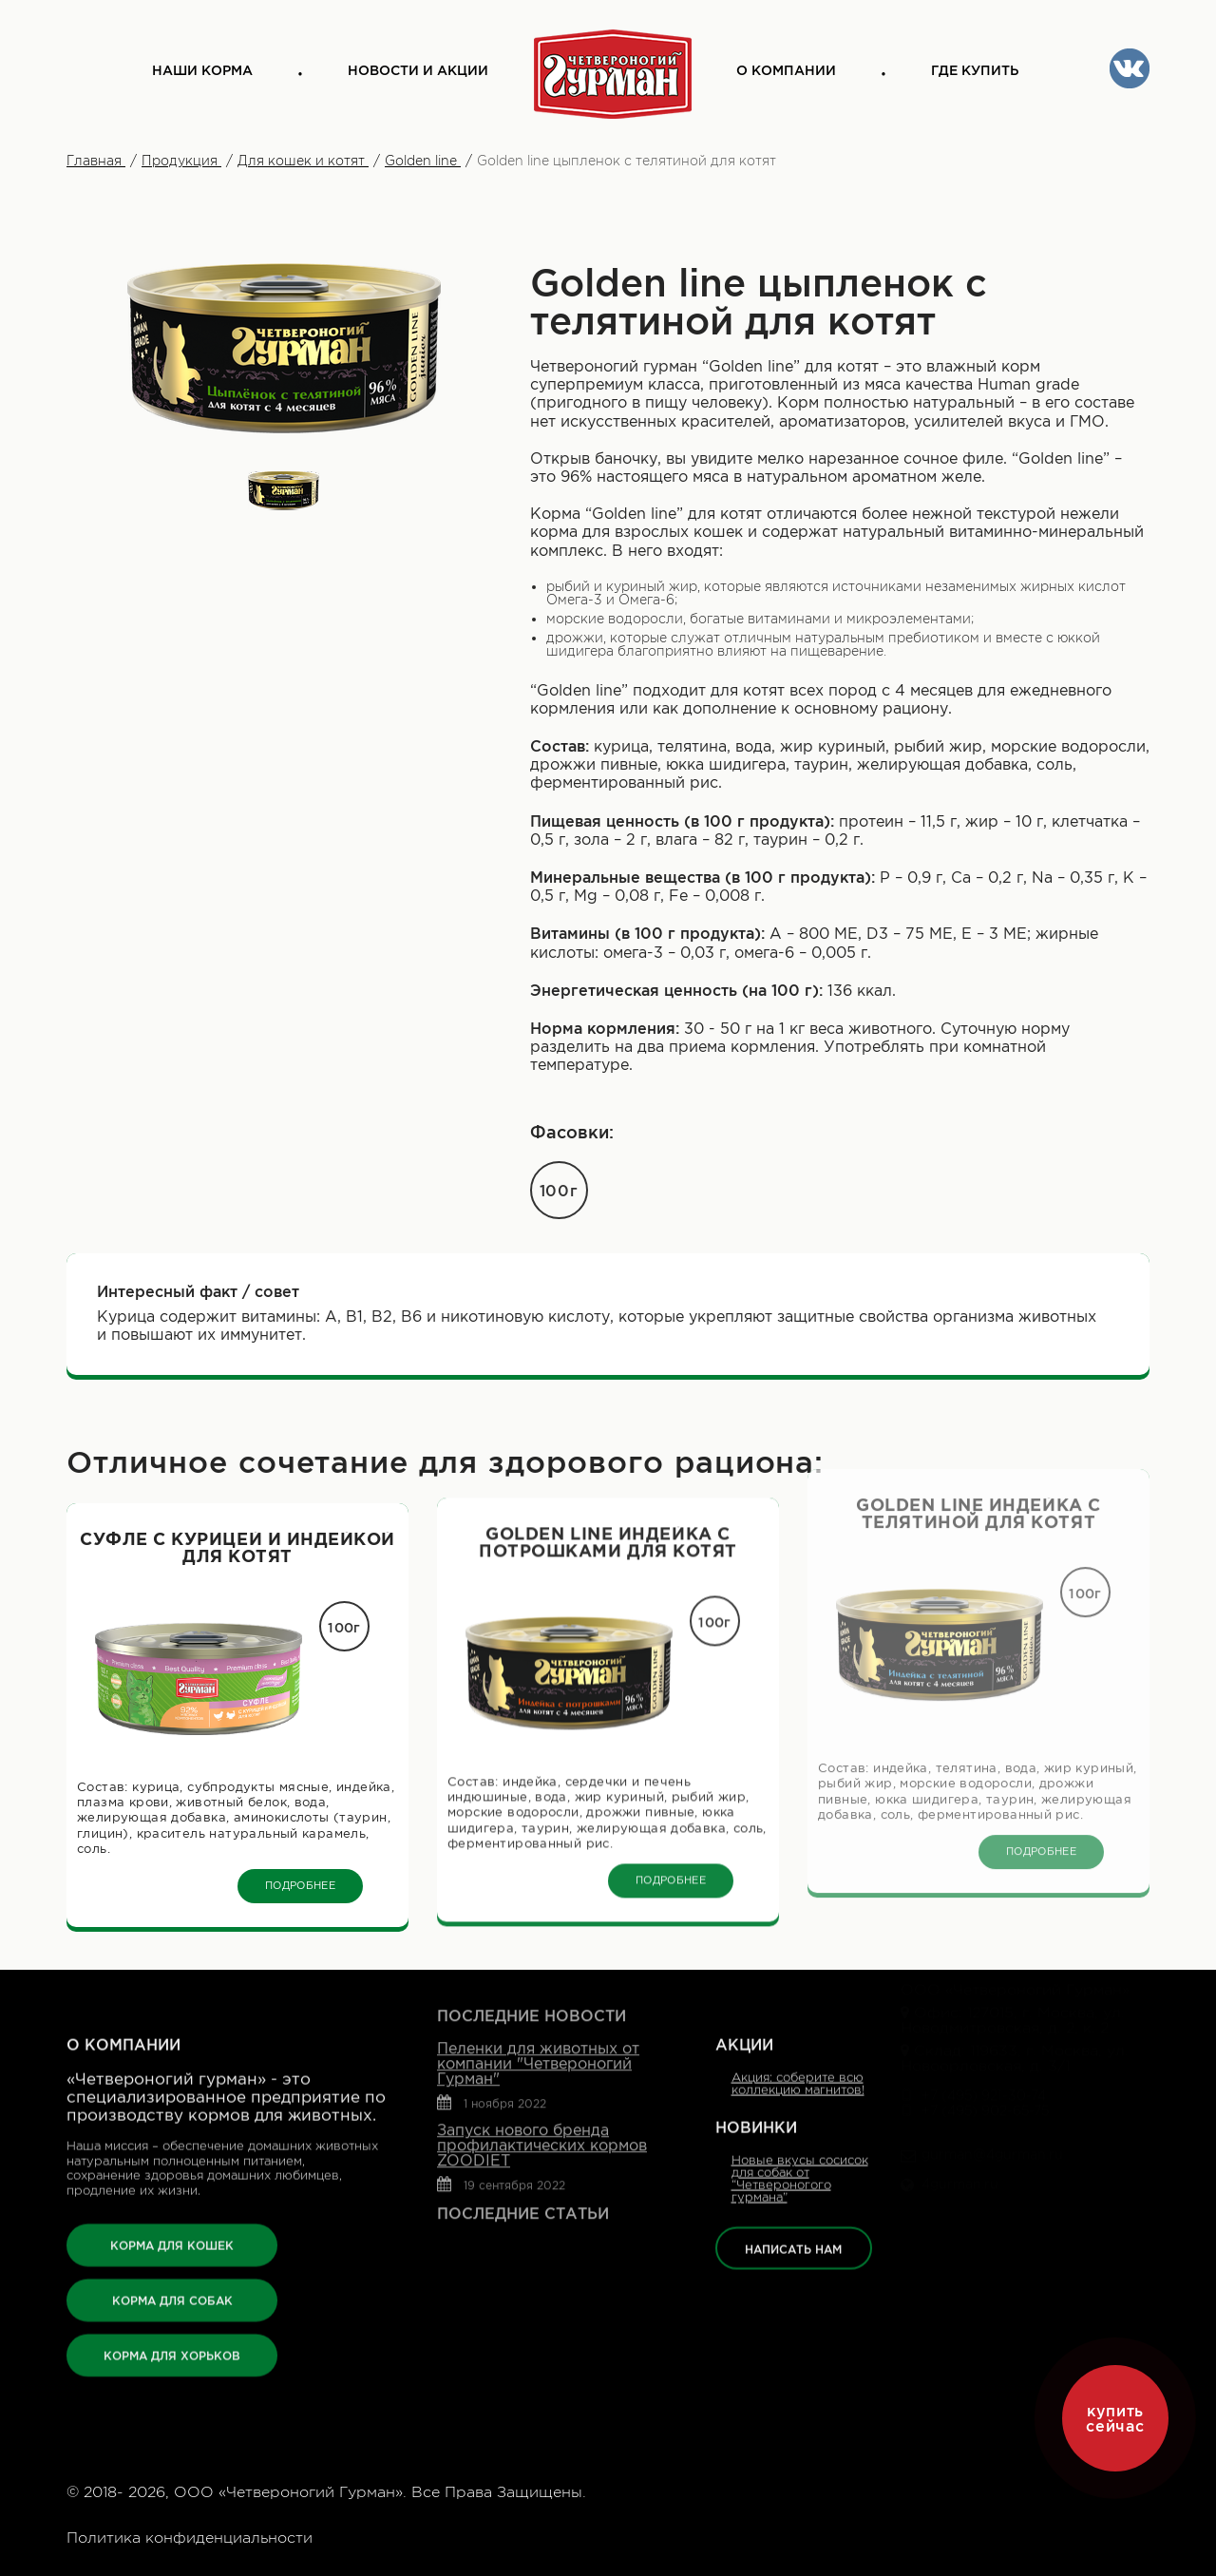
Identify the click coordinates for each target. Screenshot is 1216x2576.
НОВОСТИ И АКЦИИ (418, 71)
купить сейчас (1115, 2418)
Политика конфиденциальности (189, 2538)
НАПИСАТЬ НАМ (793, 2168)
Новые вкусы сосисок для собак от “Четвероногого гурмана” (800, 2097)
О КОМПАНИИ (786, 71)
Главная (95, 160)
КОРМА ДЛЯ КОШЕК (172, 2163)
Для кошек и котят (303, 160)
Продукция (181, 160)
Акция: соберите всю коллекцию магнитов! (798, 2002)
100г (559, 1190)
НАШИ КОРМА (202, 71)
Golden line (423, 160)
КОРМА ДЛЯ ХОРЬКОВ (172, 2273)
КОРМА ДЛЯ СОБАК (172, 2218)
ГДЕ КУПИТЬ (974, 71)
